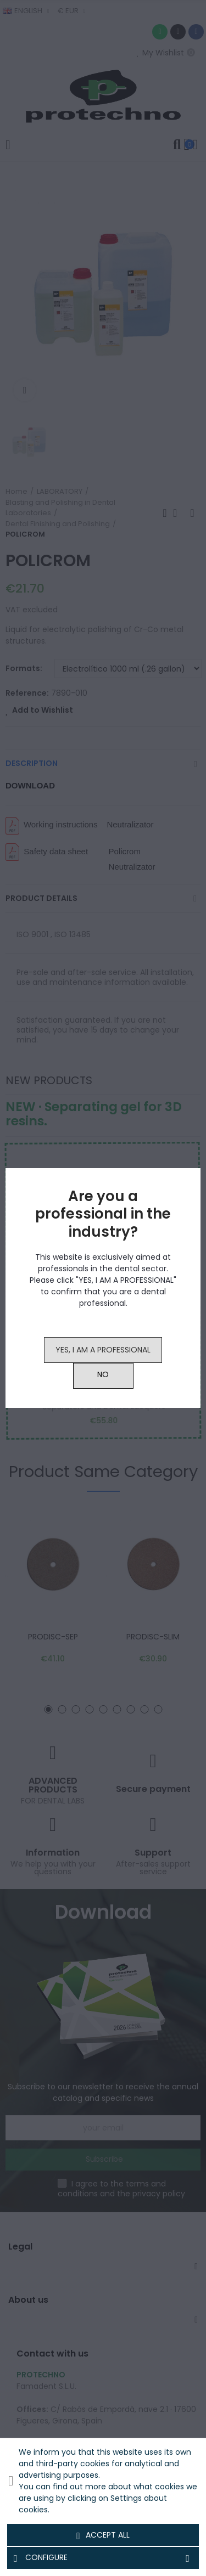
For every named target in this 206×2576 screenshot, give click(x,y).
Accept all (103, 2535)
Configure (103, 2558)
